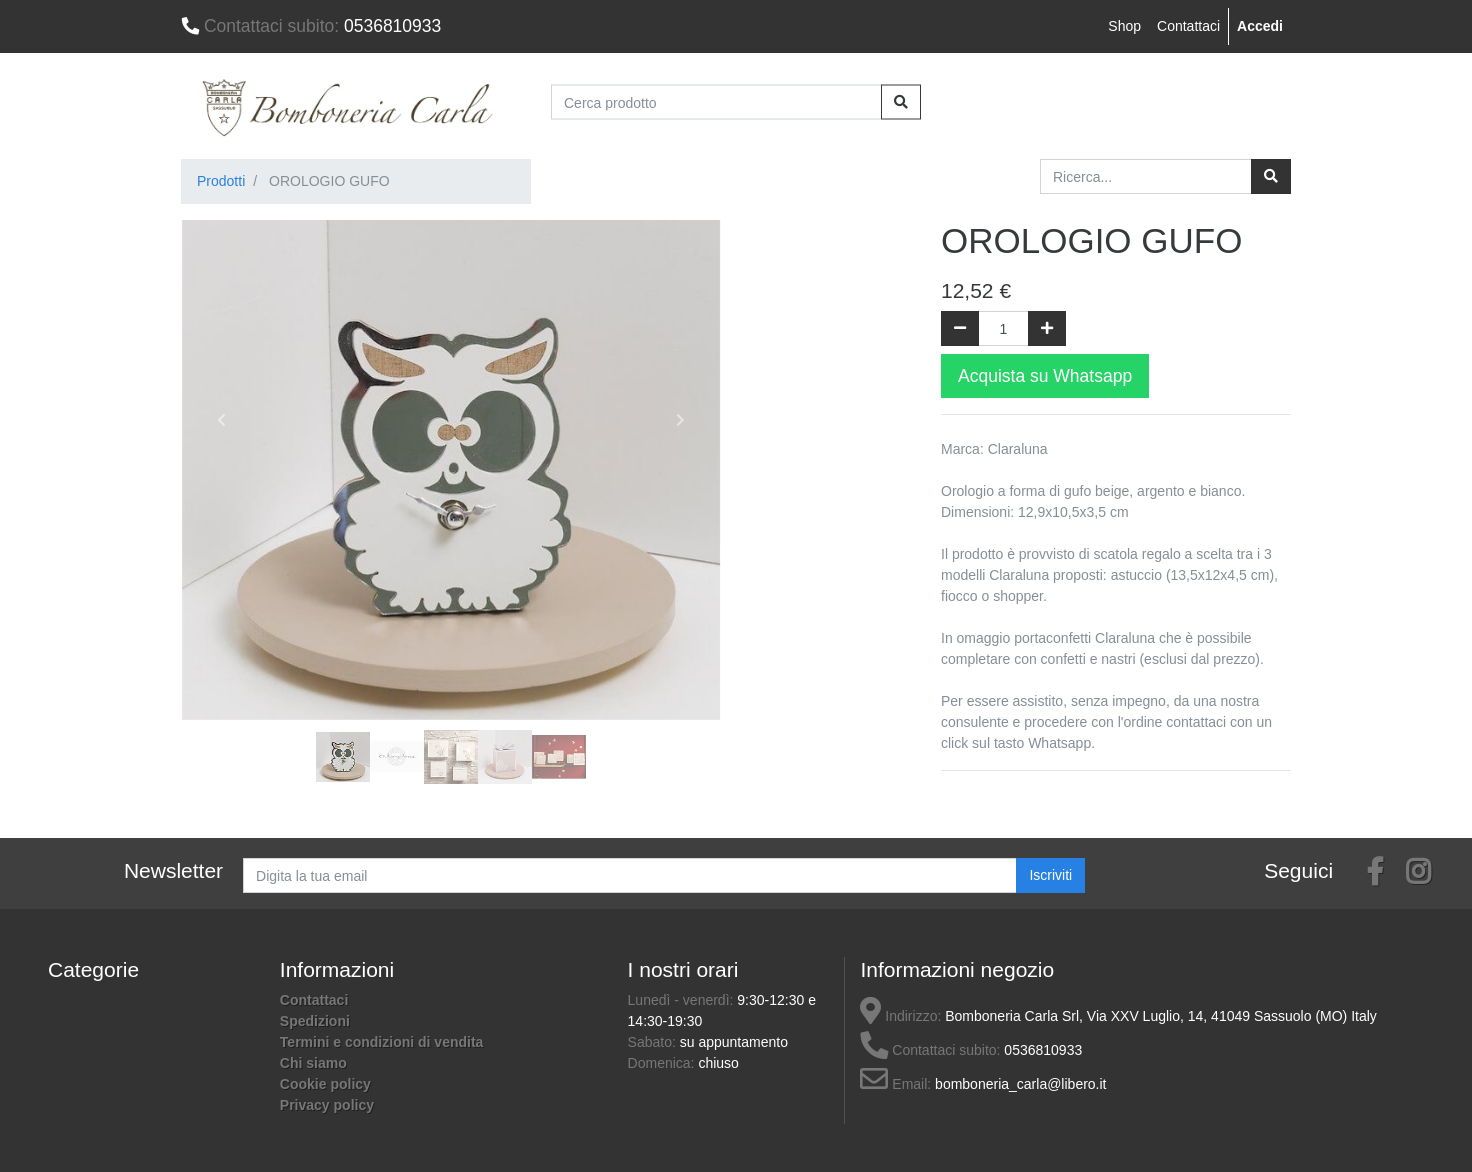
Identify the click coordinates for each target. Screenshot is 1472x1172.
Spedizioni (315, 1021)
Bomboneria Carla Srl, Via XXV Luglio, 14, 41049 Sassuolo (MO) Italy (1161, 1016)
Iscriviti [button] (1050, 875)
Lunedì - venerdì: (683, 1000)
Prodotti (221, 181)
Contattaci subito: (930, 1050)
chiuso (718, 1063)
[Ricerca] (1271, 176)
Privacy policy (327, 1105)
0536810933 (311, 26)
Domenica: (663, 1063)
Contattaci (1188, 26)
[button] (221, 420)
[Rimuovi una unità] (960, 328)
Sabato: (654, 1042)
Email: (895, 1084)
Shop (1124, 26)
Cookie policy (325, 1084)
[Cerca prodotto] (716, 102)
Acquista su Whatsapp (1045, 376)
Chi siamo (313, 1063)
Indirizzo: (900, 1016)
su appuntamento (734, 1042)
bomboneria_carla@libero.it (1020, 1084)
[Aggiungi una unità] (1047, 328)
